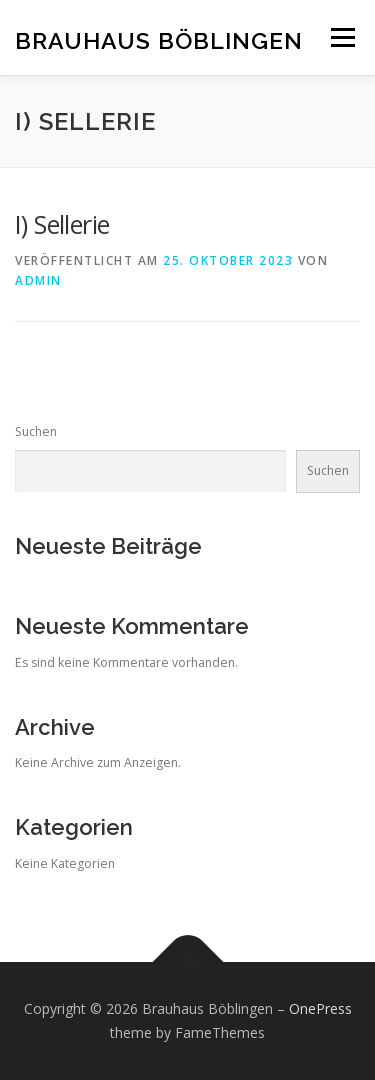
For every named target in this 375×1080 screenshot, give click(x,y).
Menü (341, 37)
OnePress (320, 1008)
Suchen (36, 431)
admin (38, 280)
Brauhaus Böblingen (159, 39)
